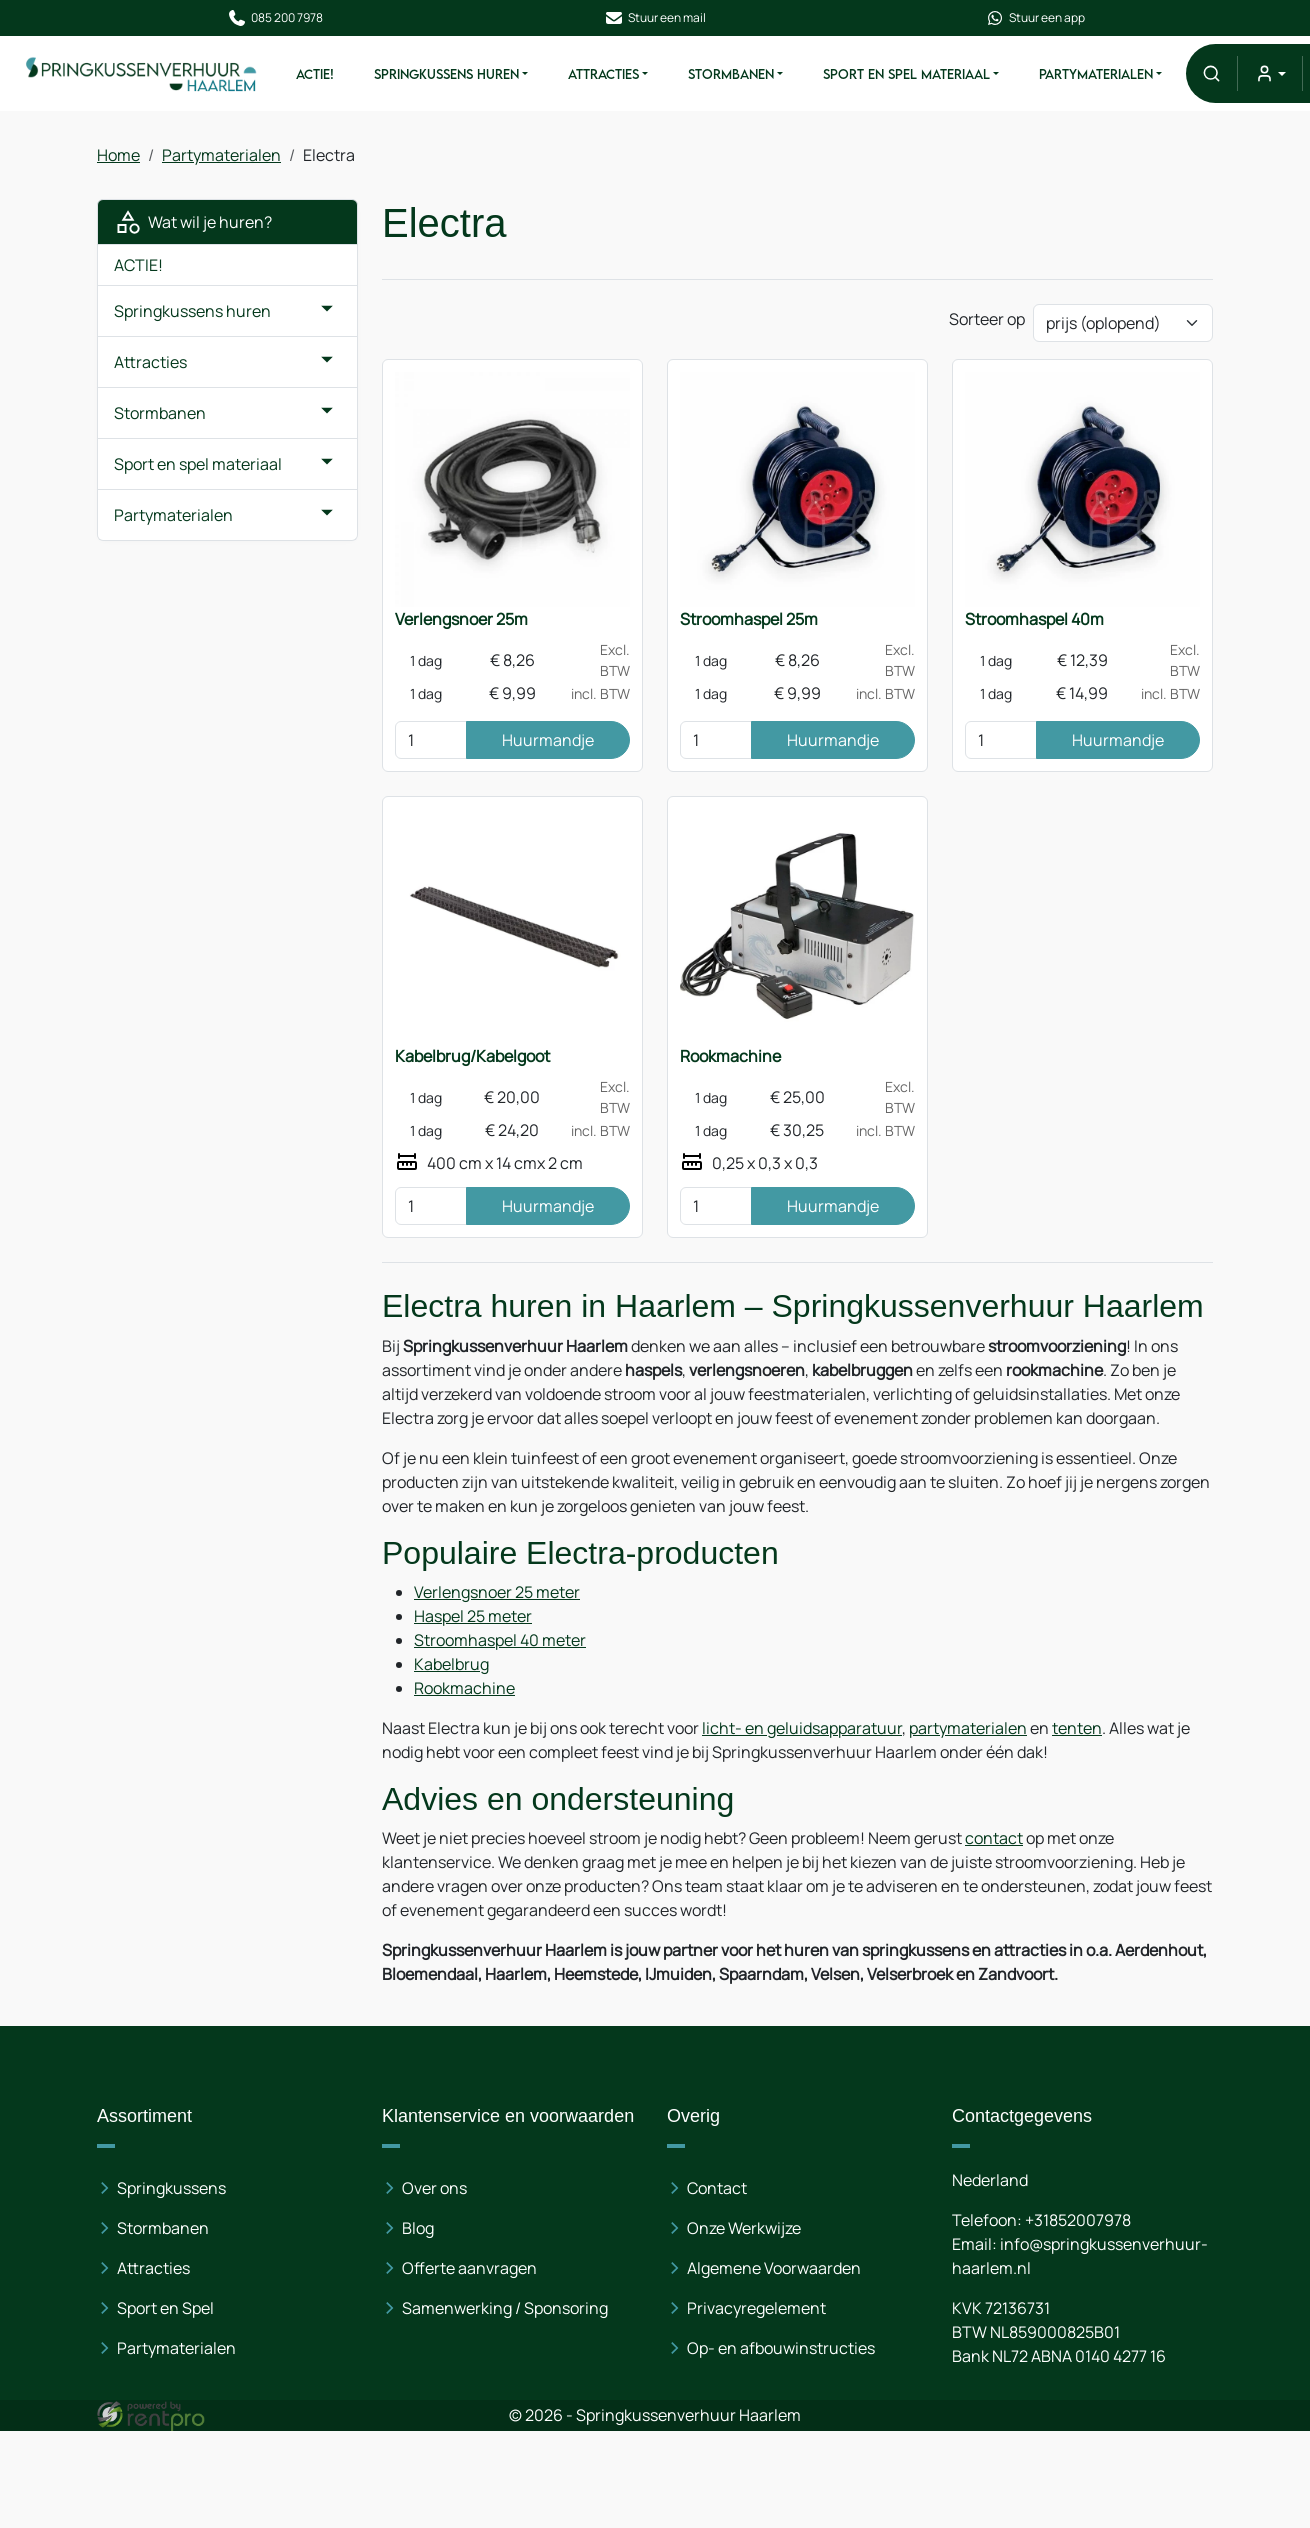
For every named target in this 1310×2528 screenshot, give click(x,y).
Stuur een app (1035, 18)
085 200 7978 (275, 18)
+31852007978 (1078, 2220)
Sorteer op (987, 319)
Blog (418, 2228)
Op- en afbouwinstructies (781, 2348)
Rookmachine (730, 1056)
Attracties (603, 74)
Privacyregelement (756, 2308)
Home (118, 155)
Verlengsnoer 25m (461, 619)
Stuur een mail (655, 18)
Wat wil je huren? (193, 222)
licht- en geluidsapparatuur (802, 1728)
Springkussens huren (446, 74)
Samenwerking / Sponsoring (505, 2308)
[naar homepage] (142, 73)
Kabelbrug (451, 1664)
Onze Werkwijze (744, 2228)
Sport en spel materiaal (906, 74)
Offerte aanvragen (469, 2268)
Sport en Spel (165, 2308)
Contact (717, 2188)
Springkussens (171, 2188)
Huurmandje (548, 740)
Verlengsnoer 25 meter (497, 1592)
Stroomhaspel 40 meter (500, 1640)
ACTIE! (315, 74)
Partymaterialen (1096, 74)
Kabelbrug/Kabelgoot (472, 1056)
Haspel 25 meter (473, 1616)
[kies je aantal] (431, 740)
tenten (1077, 1728)
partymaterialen (968, 1728)
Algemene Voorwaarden (774, 2268)
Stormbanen (731, 74)
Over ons (434, 2188)
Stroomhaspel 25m (749, 619)
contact (994, 1838)
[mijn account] (1269, 73)
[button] (1211, 73)
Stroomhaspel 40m (1034, 619)
